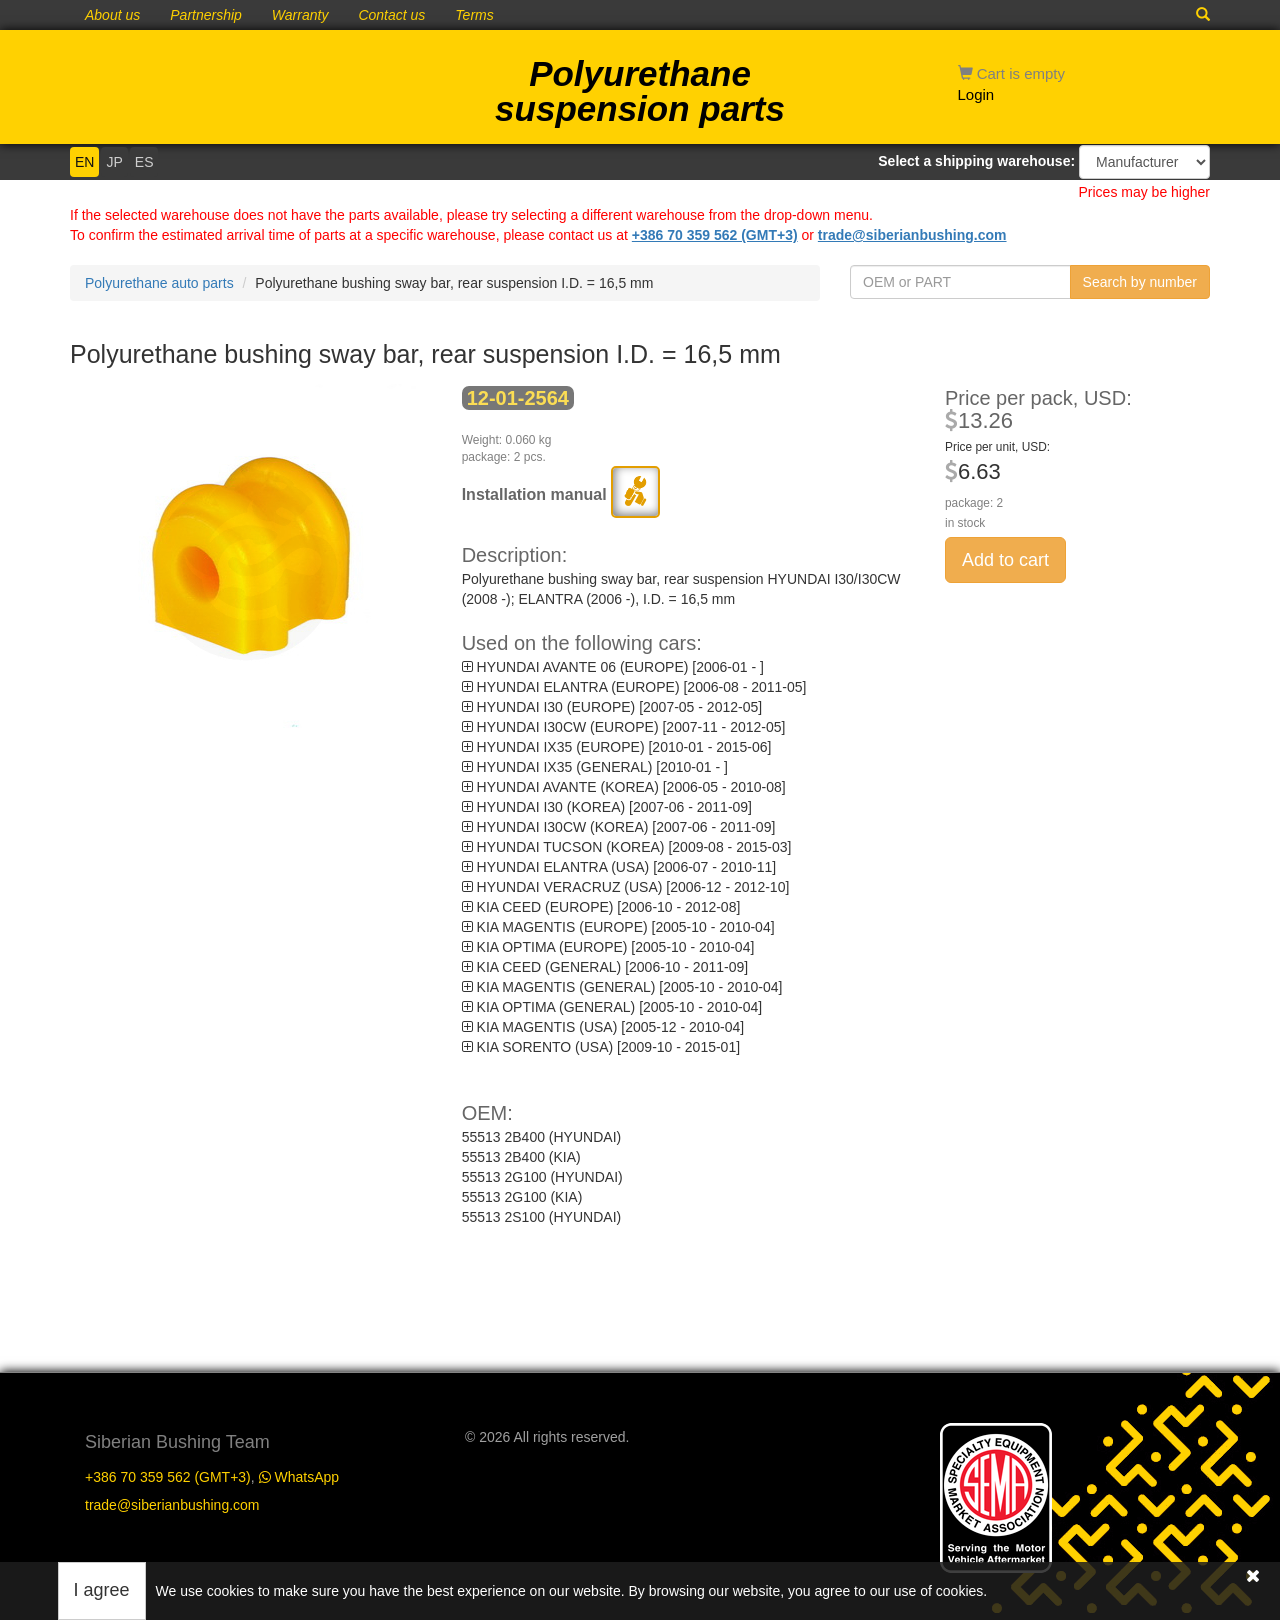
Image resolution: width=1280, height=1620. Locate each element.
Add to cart (1005, 560)
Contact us (391, 15)
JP (114, 162)
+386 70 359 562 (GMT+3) (715, 235)
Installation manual (561, 494)
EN (84, 162)
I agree (102, 1590)
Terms (474, 15)
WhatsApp (299, 1473)
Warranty (300, 15)
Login (976, 94)
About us (112, 15)
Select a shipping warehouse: (976, 161)
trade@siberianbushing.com (912, 235)
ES (144, 162)
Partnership (206, 15)
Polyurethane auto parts (159, 283)
